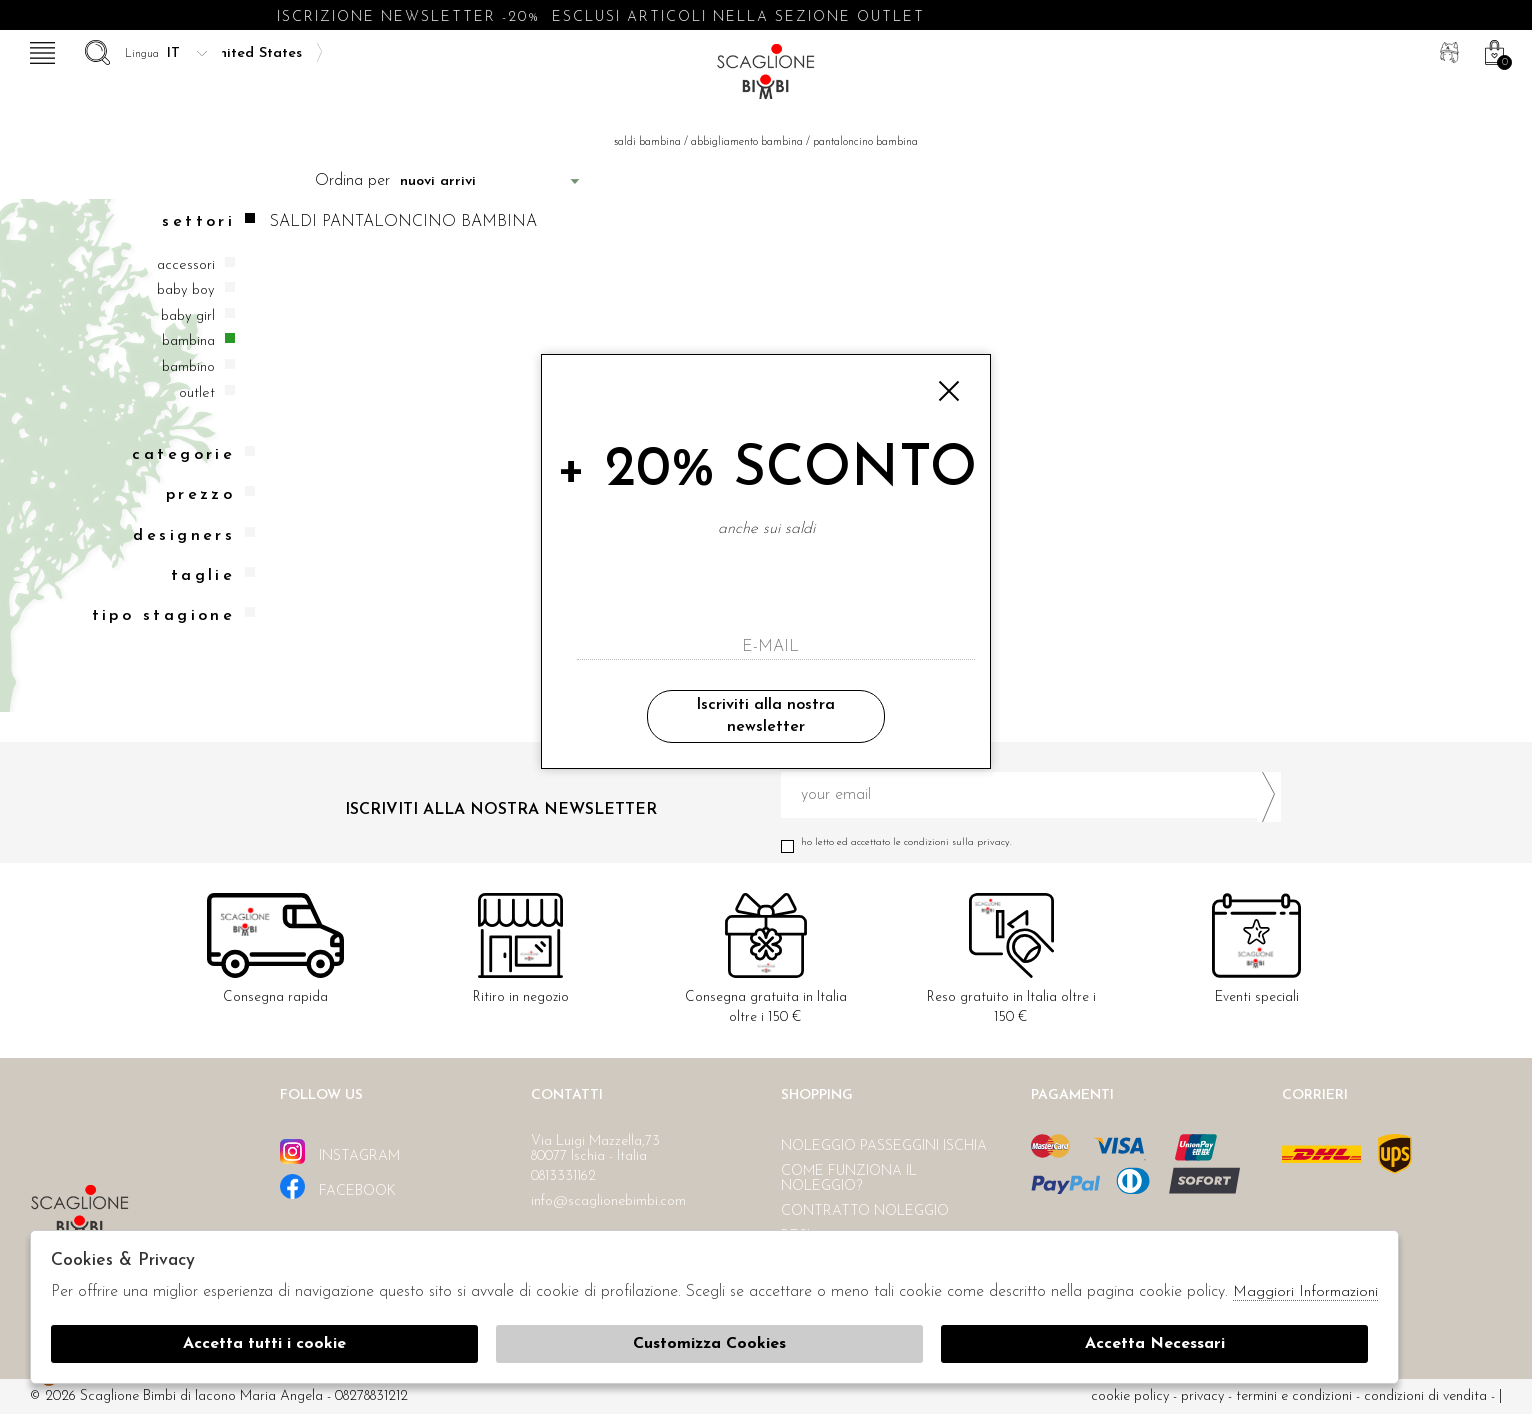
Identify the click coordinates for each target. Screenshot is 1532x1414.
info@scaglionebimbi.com (608, 1201)
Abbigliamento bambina (747, 142)
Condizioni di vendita (1425, 1396)
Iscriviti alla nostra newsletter (765, 716)
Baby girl (188, 316)
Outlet (197, 393)
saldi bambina (647, 142)
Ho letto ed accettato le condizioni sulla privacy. (1031, 842)
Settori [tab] (208, 221)
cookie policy (1130, 1396)
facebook (338, 1186)
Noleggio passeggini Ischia (884, 1146)
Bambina (188, 341)
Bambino (188, 367)
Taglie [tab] (213, 575)
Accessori (186, 265)
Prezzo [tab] (211, 494)
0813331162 (563, 1176)
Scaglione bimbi (766, 77)
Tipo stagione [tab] (174, 615)
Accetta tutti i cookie (264, 1344)
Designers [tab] (194, 535)
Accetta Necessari (1155, 1344)
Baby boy (186, 290)
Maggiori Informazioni (1305, 1292)
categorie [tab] (193, 454)
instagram (340, 1151)
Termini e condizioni (1294, 1396)
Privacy (1202, 1396)
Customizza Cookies (709, 1344)
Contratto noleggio (865, 1211)
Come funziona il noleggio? (849, 1179)
